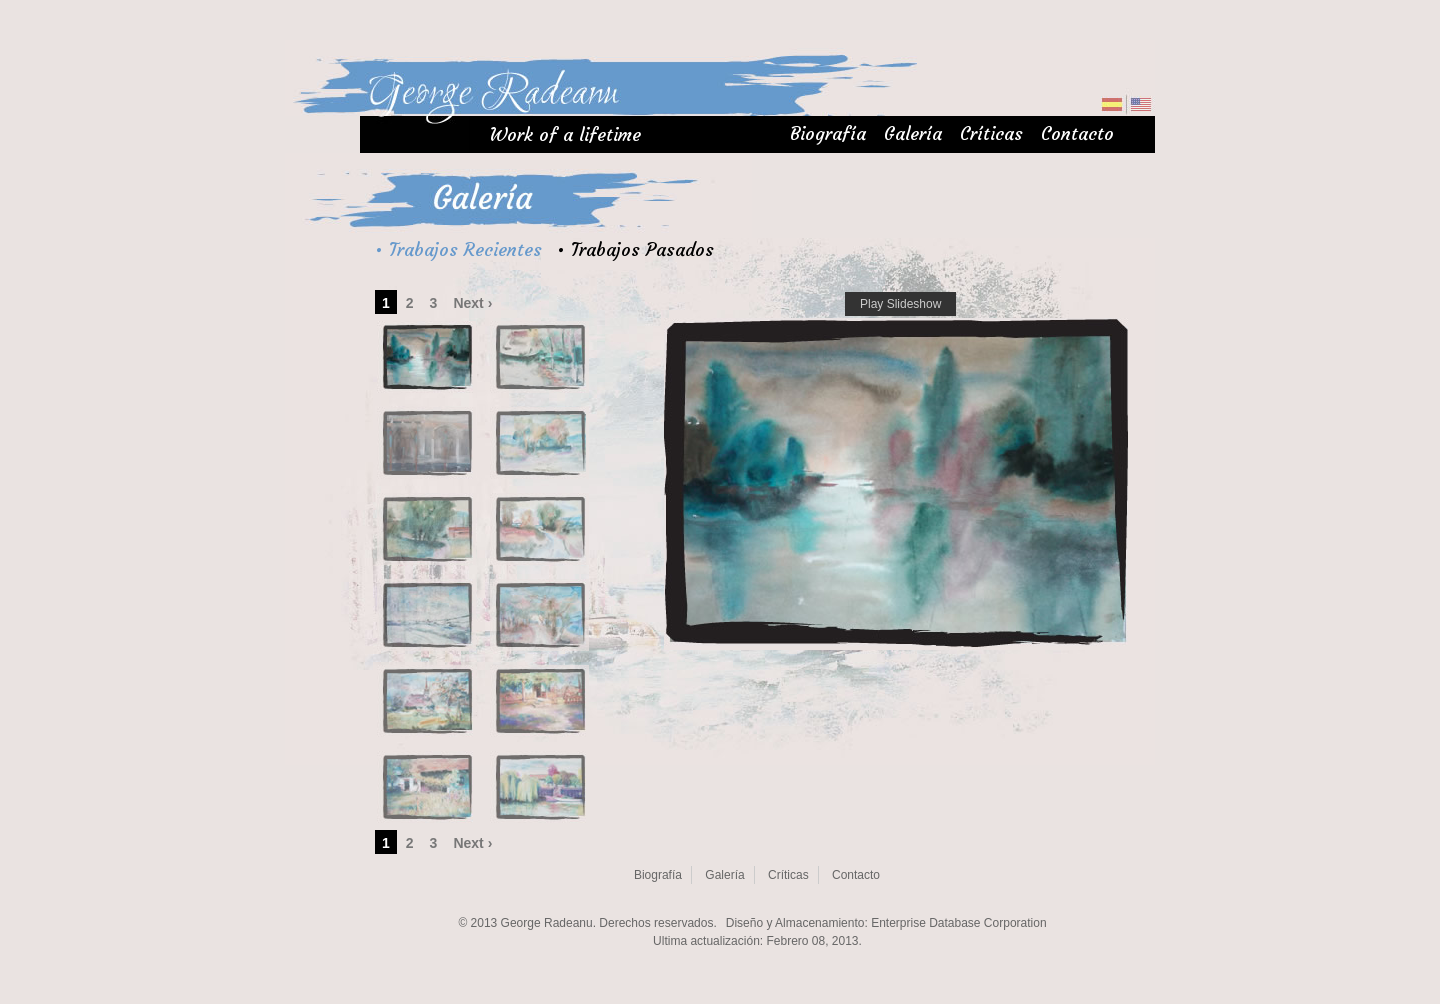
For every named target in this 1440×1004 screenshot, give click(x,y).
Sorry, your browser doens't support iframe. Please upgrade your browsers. (757, 929)
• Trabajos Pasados (635, 249)
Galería (913, 133)
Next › (472, 303)
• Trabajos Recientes (458, 249)
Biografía (828, 133)
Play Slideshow (900, 304)
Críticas (991, 133)
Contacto (1077, 133)
